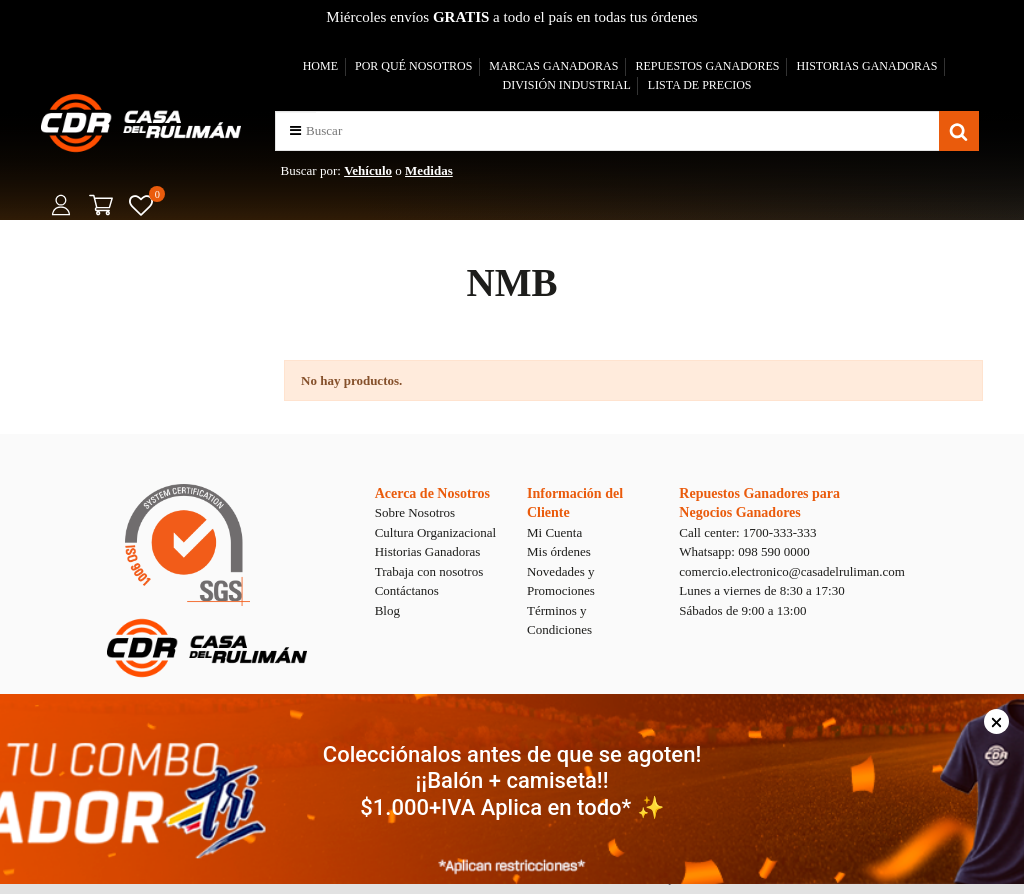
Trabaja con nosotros (429, 571)
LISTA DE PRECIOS (700, 85)
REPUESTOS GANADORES (707, 66)
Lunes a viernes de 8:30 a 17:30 (761, 590)
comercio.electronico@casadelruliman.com (792, 571)
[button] (295, 130)
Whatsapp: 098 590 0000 (744, 551)
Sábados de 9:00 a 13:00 (742, 610)
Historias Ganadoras (428, 551)
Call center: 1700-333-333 (747, 532)
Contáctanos (407, 590)
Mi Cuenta (554, 532)
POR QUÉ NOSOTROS (413, 66)
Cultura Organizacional (435, 532)
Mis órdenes (559, 551)
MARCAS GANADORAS (553, 66)
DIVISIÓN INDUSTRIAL (566, 85)
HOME (320, 66)
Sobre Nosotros (415, 512)
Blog (387, 610)
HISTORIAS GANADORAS (867, 66)
